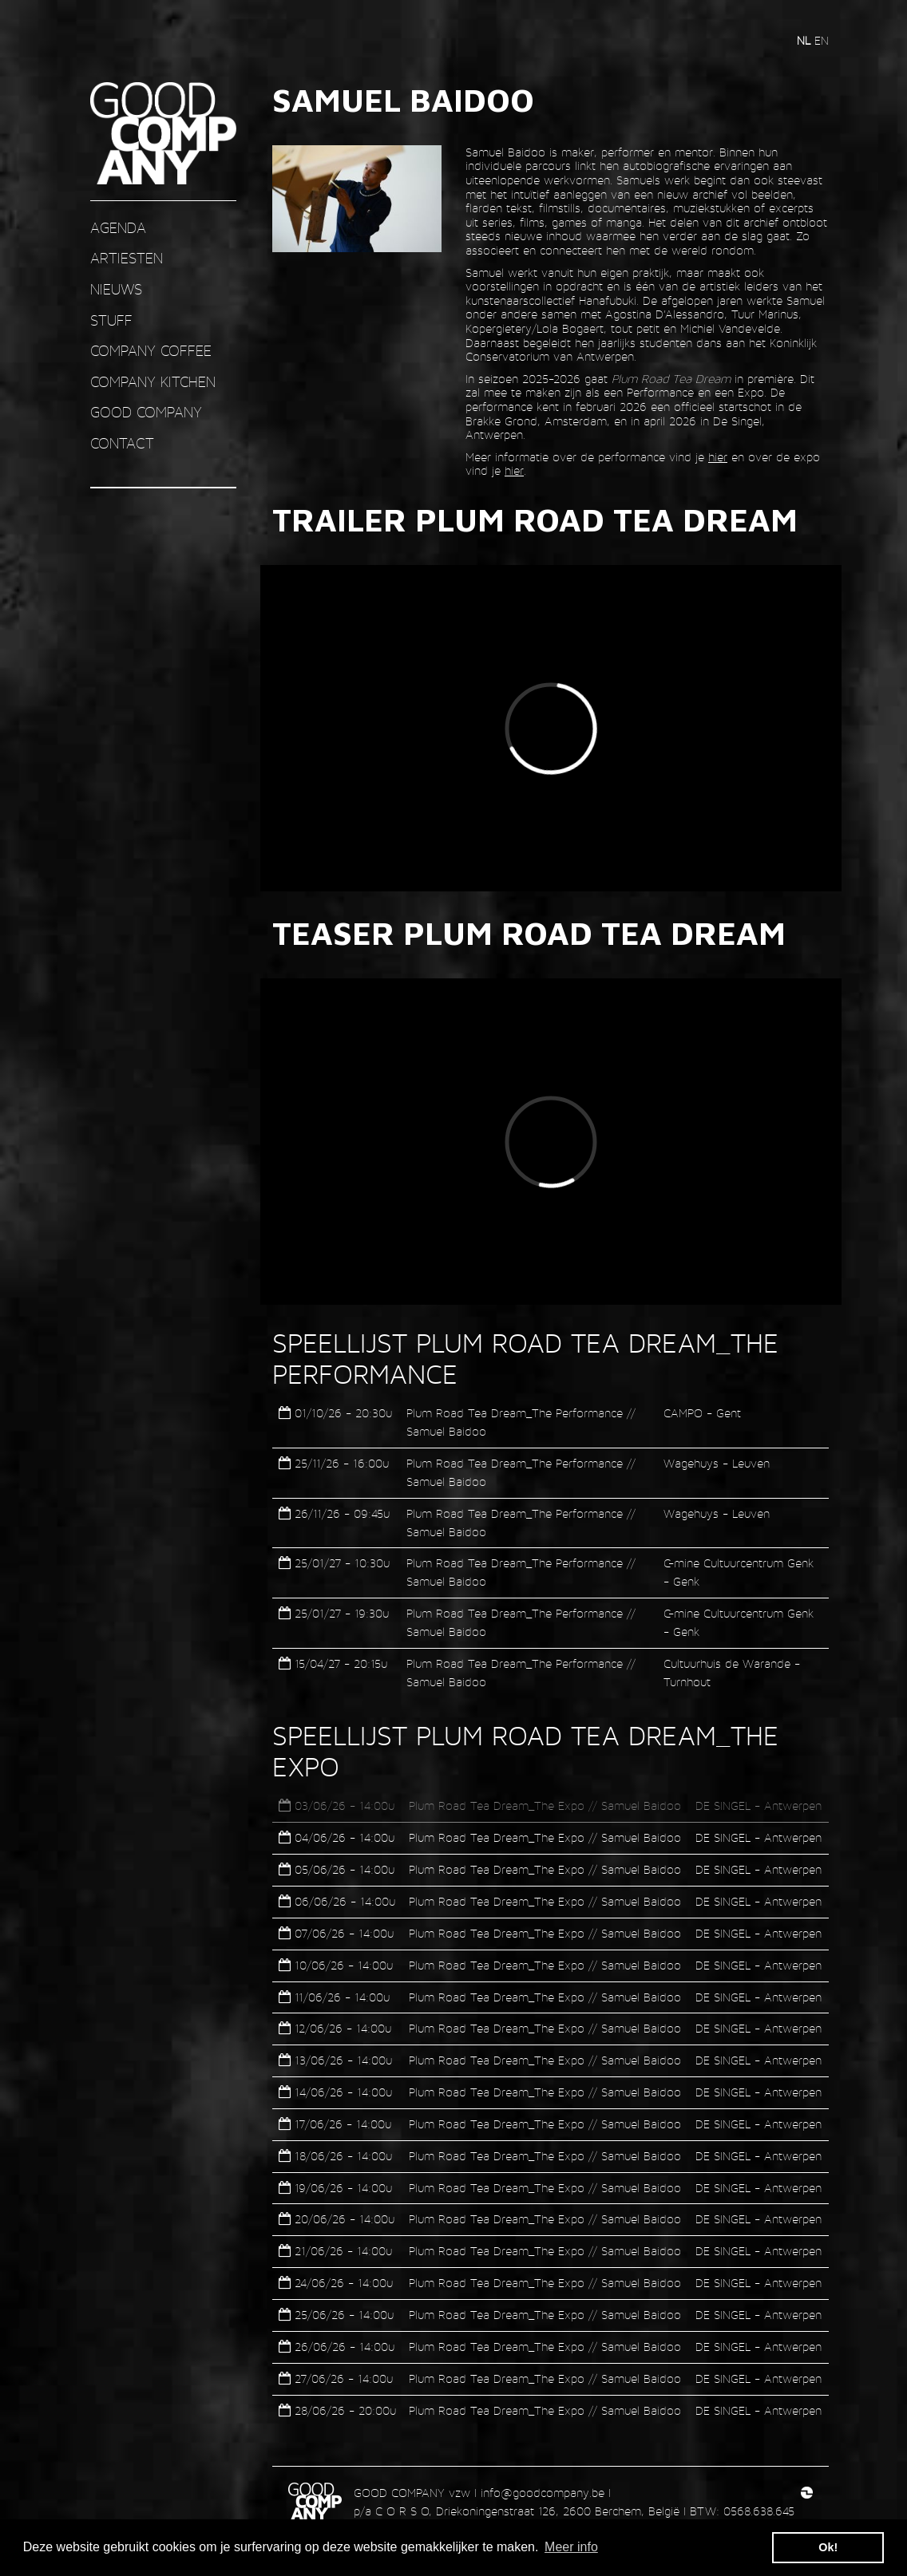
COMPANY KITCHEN (153, 381)
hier (717, 457)
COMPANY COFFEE (151, 350)
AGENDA (118, 227)
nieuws (116, 289)
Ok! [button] (828, 2547)
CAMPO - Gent (702, 1413)
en (821, 40)
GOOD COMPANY (146, 412)
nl (805, 40)
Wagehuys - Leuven (716, 1463)
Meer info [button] (571, 2547)
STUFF (111, 320)
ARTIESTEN (126, 258)
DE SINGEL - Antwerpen (758, 1805)
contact (122, 443)
